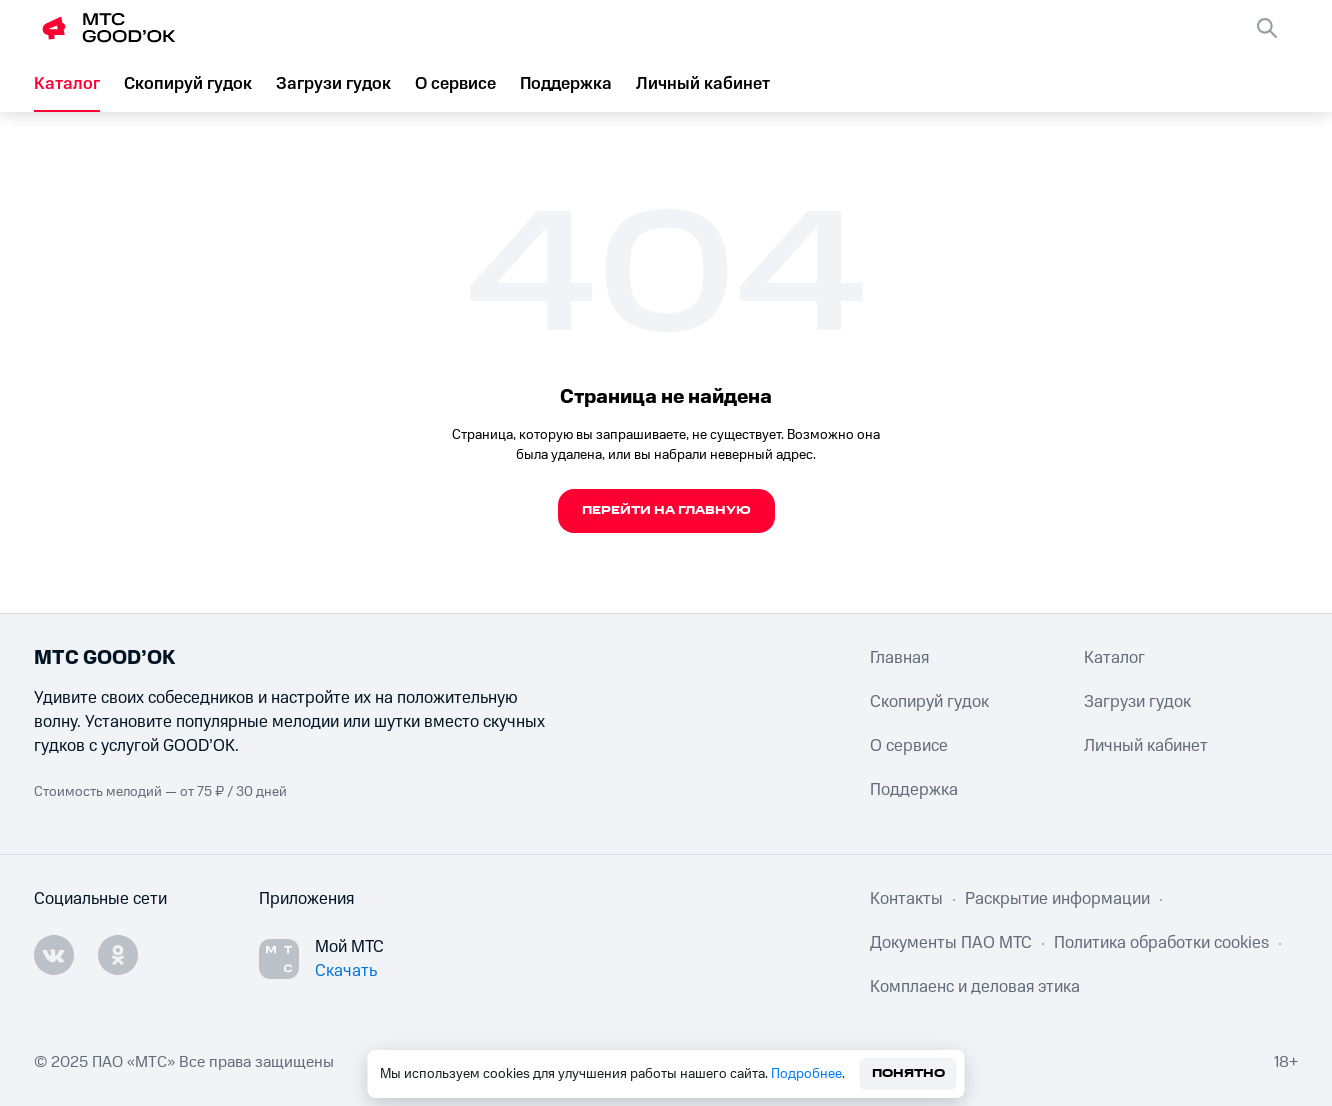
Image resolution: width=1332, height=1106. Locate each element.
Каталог (67, 84)
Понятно (908, 1073)
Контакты (906, 899)
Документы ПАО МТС (951, 943)
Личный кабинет (703, 84)
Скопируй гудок (188, 84)
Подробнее (806, 1074)
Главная (899, 658)
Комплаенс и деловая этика (975, 987)
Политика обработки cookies (1161, 943)
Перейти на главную (666, 510)
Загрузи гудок (333, 84)
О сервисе (455, 84)
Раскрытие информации (1057, 899)
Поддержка (566, 84)
